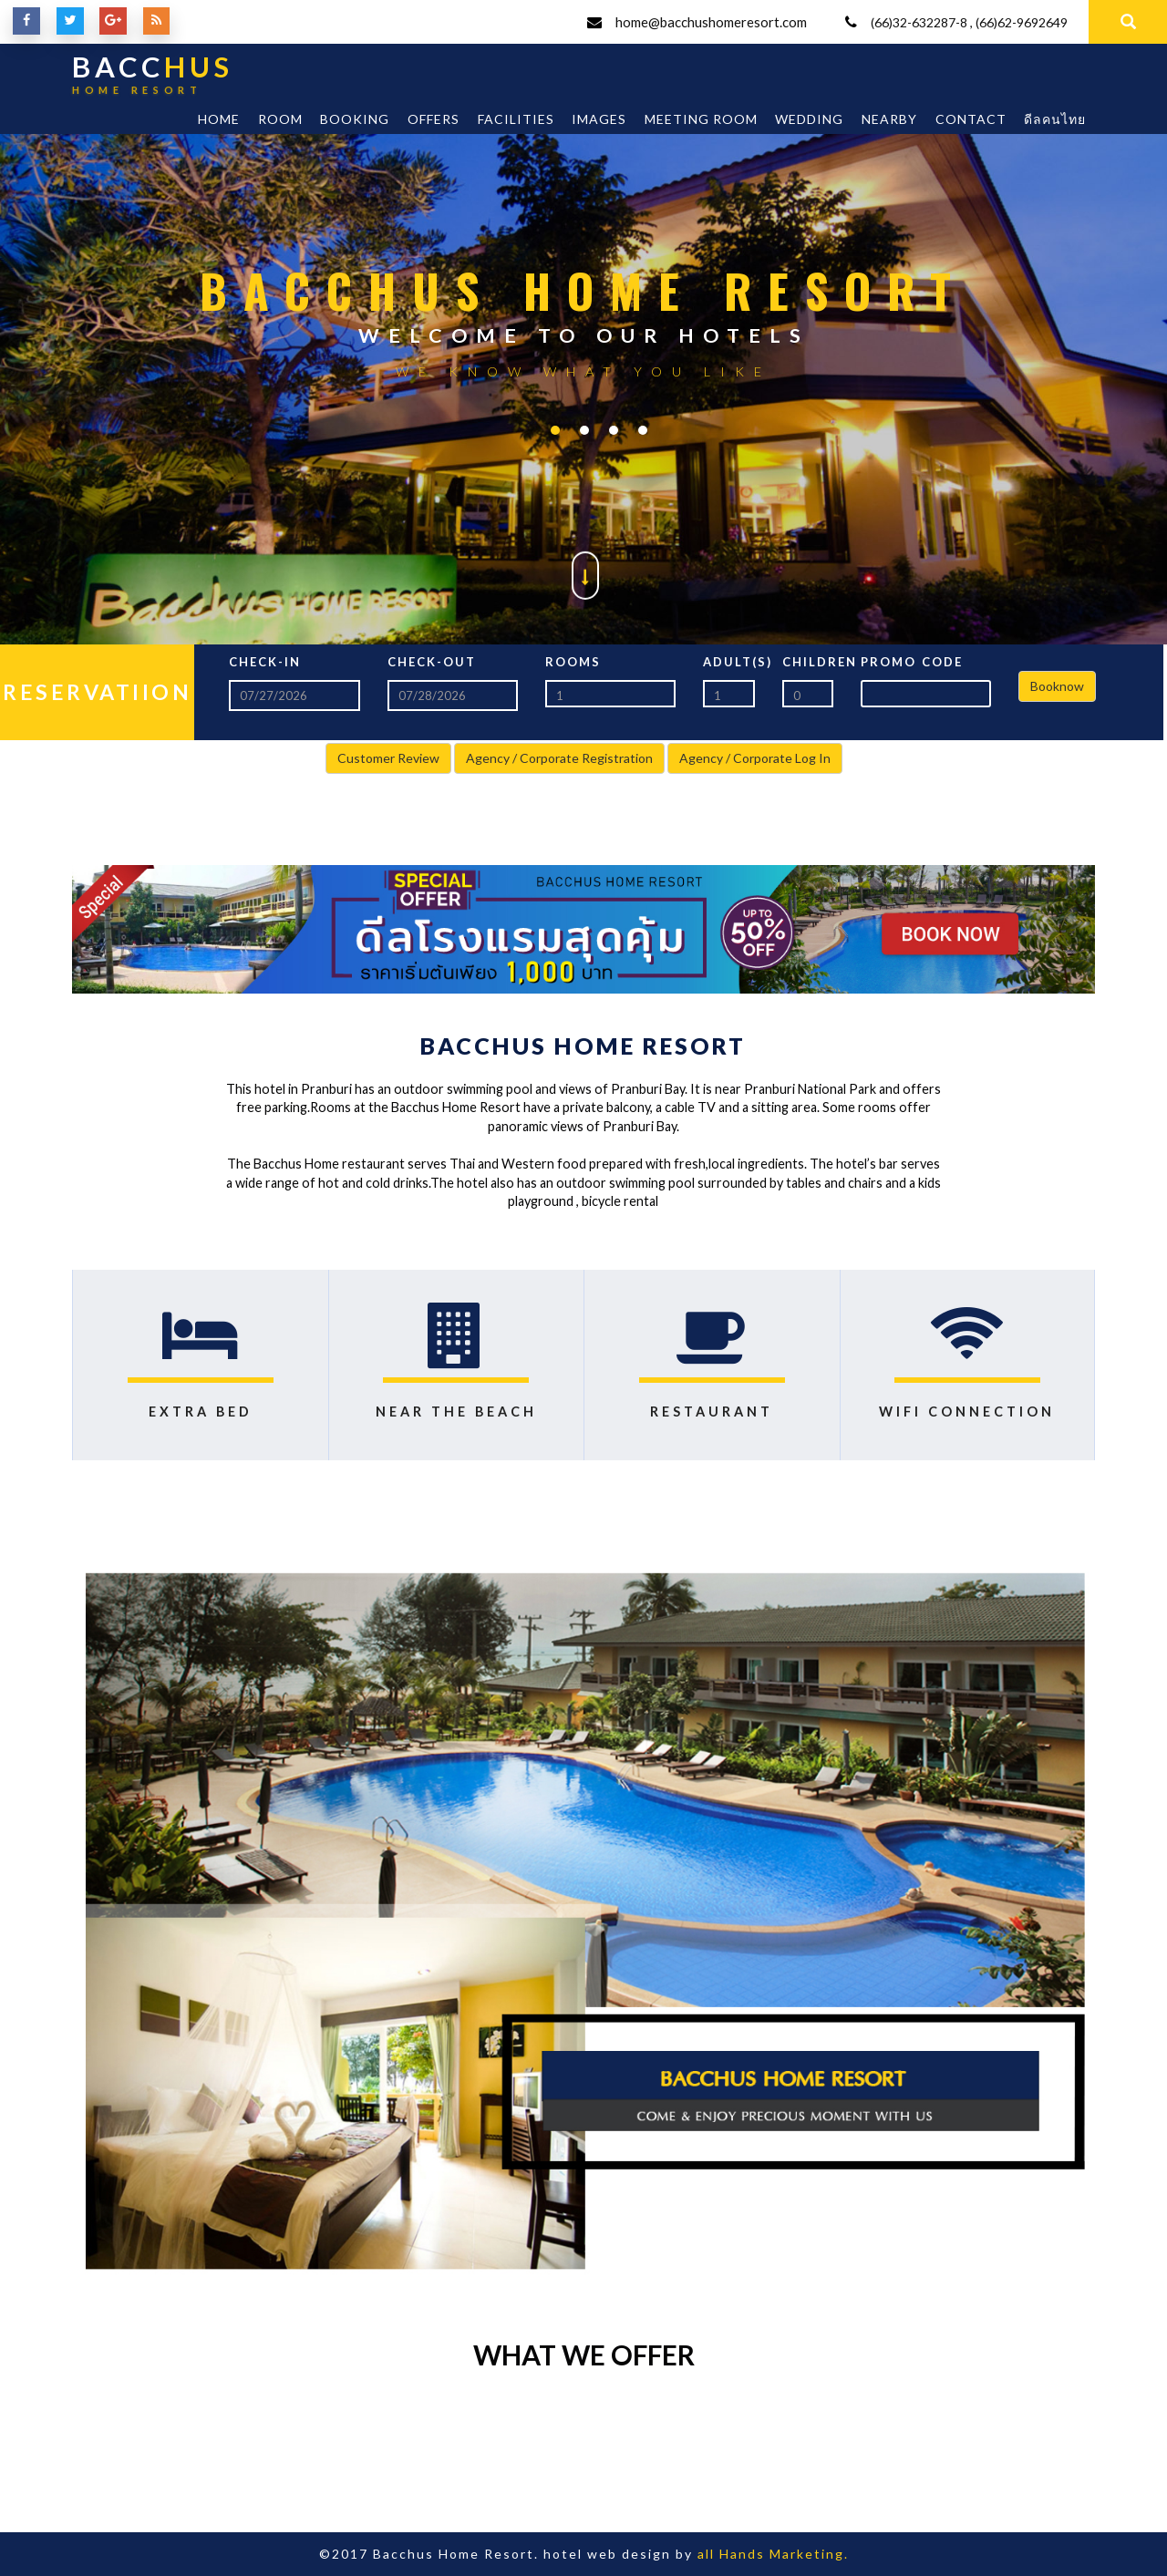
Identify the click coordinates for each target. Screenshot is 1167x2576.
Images (599, 119)
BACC (154, 78)
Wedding (809, 119)
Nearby (889, 119)
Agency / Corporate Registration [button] (559, 758)
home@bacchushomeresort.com (710, 22)
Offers (434, 119)
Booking (354, 119)
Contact (971, 119)
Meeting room (701, 119)
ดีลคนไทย (1055, 119)
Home (219, 119)
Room (280, 119)
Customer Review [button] (388, 758)
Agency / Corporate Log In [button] (755, 758)
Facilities (516, 119)
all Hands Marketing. (773, 2553)
